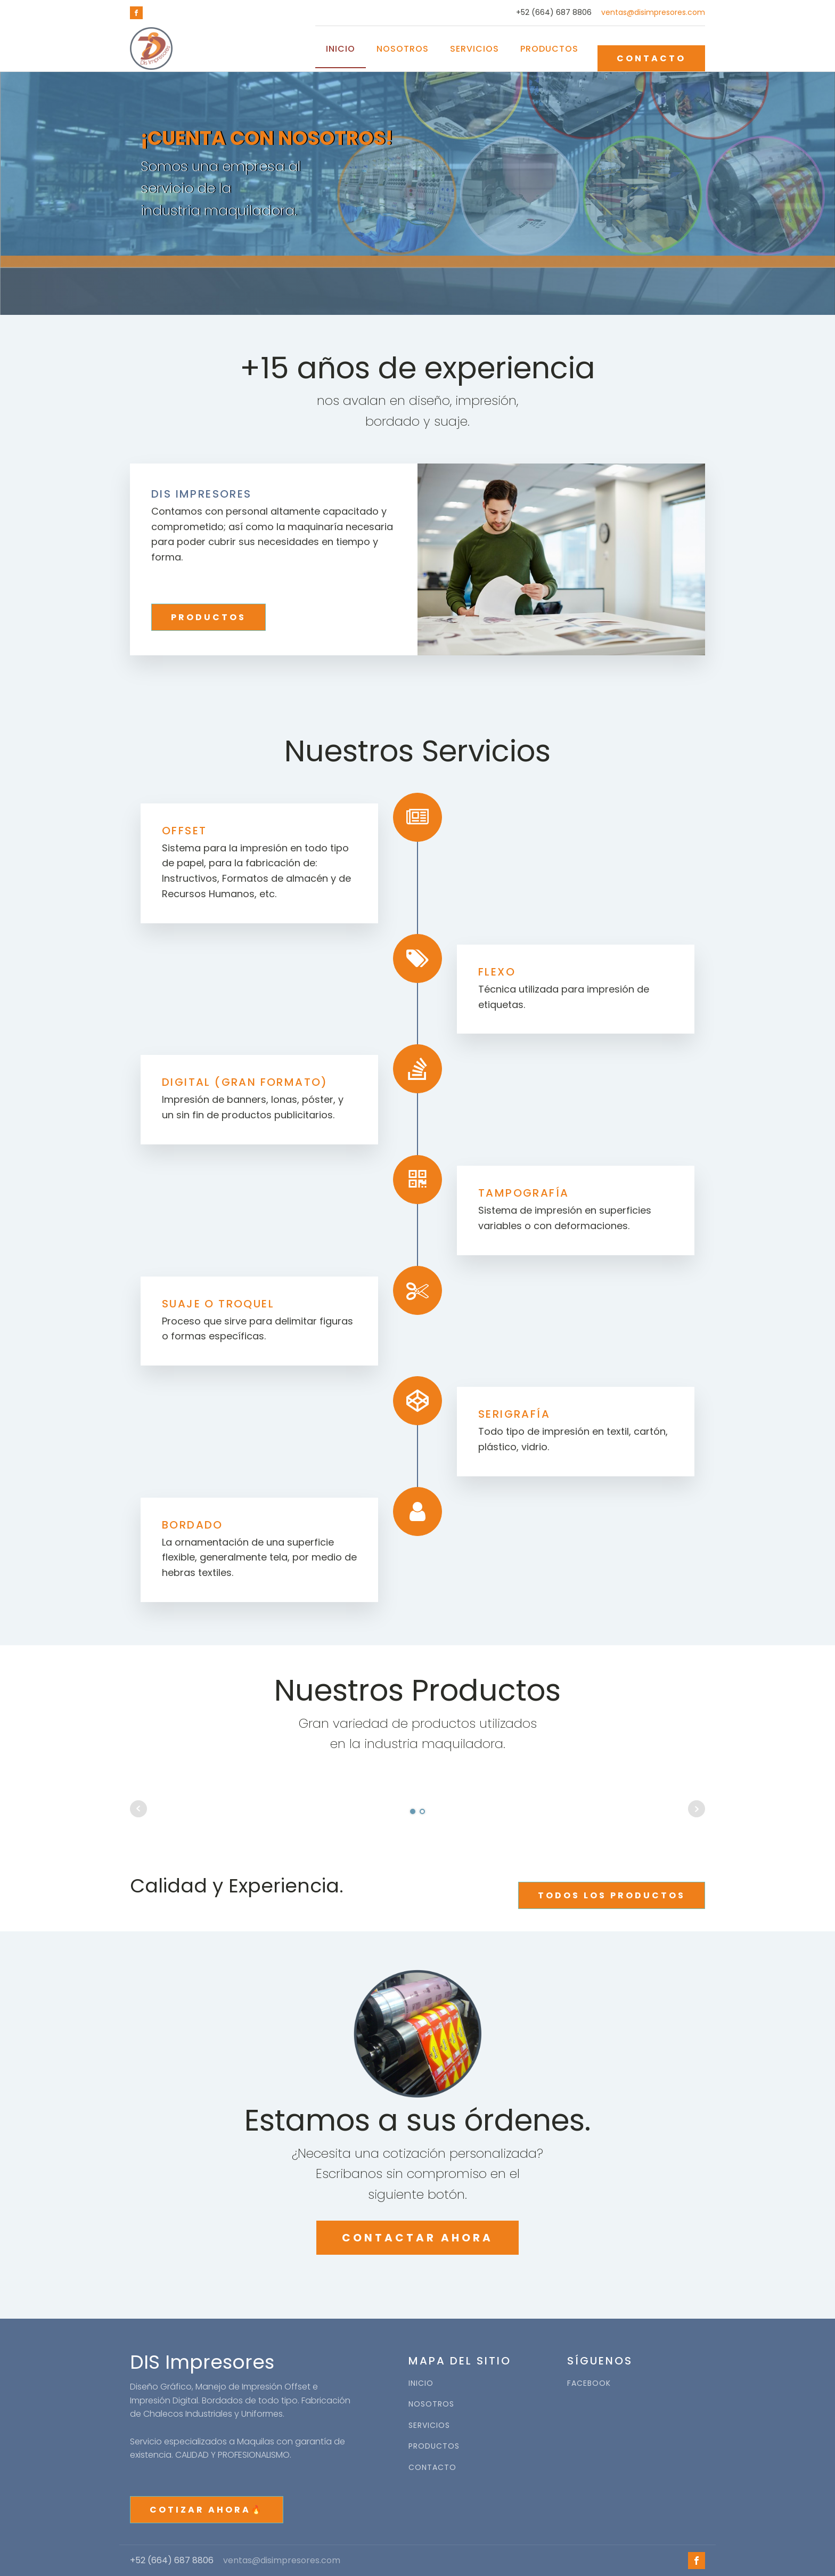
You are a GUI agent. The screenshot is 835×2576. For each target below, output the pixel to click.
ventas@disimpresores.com (653, 12)
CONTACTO (651, 58)
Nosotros (402, 49)
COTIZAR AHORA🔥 (207, 2510)
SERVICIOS (429, 2425)
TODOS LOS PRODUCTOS (611, 1895)
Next (696, 1808)
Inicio (340, 49)
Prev (138, 1808)
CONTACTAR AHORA (417, 2237)
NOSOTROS (431, 2404)
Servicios (474, 49)
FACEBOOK (589, 2383)
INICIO (420, 2383)
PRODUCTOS (208, 617)
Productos (549, 49)
